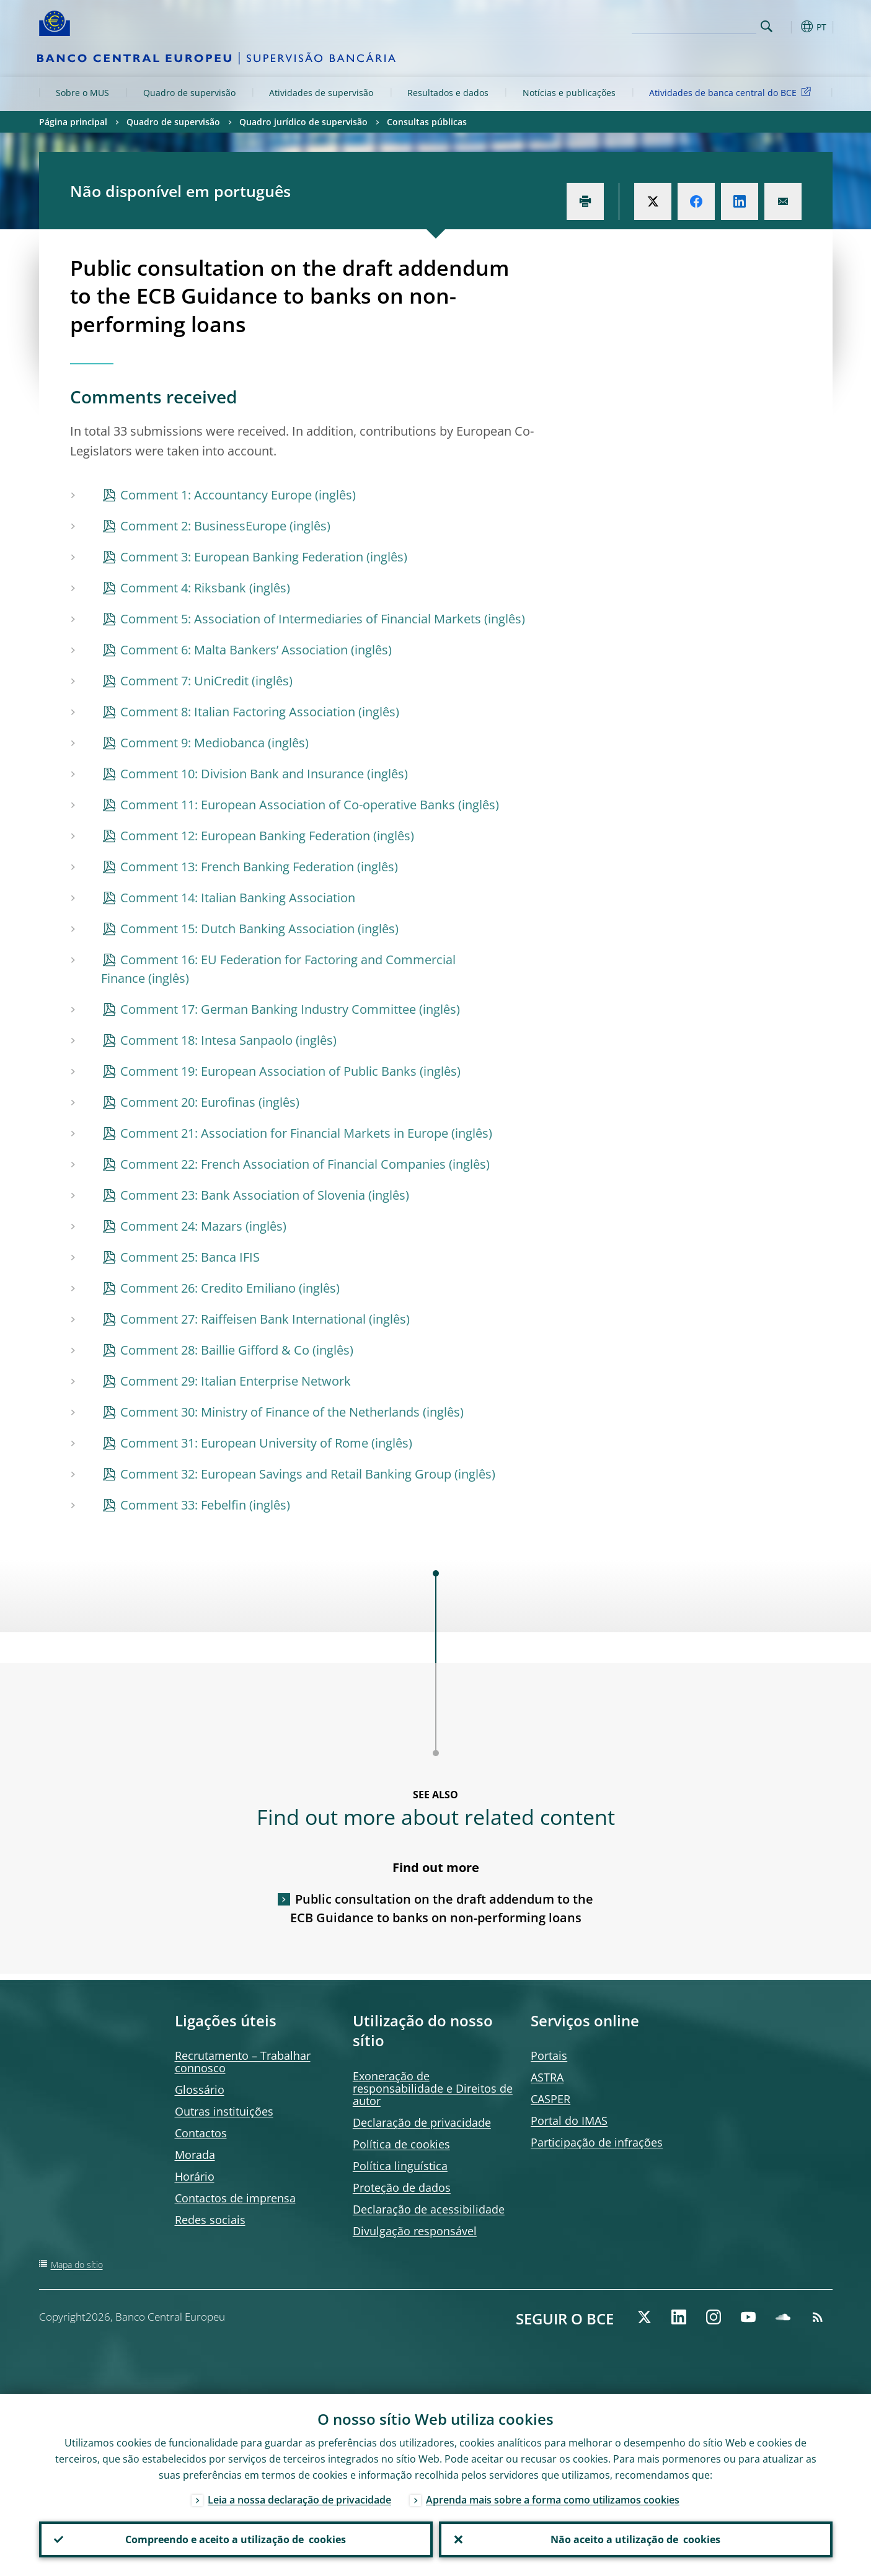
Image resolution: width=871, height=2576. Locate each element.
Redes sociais (210, 2219)
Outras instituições (224, 2111)
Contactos (201, 2132)
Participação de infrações (597, 2142)
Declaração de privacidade (422, 2122)
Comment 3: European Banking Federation (241, 556)
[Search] (694, 24)
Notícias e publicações (569, 93)
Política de (401, 2144)
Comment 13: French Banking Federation (237, 866)
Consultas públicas (427, 122)
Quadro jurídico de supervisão (303, 122)
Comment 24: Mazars (181, 1226)
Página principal (73, 122)
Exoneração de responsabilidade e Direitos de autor (433, 2088)
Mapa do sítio (77, 2264)
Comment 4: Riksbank (183, 587)
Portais (549, 2055)
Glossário (199, 2089)
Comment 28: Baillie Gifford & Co (214, 1350)
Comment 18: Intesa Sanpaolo (206, 1040)
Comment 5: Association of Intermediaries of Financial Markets (300, 618)
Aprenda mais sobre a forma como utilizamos (552, 2500)
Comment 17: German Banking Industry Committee (268, 1009)
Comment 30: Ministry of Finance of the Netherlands (270, 1412)
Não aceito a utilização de (635, 2539)
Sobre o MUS (82, 93)
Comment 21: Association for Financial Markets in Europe (284, 1133)
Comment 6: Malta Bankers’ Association (234, 649)
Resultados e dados (448, 93)
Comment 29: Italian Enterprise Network (235, 1381)
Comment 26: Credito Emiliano (208, 1288)
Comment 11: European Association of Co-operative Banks (287, 804)
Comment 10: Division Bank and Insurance (242, 773)
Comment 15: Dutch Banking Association (237, 928)
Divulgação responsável (415, 2230)
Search (766, 26)
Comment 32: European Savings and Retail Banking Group (285, 1474)
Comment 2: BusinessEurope (203, 525)
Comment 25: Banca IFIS (190, 1257)
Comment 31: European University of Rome (244, 1443)
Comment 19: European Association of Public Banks (268, 1071)
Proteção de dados (402, 2187)
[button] (789, 26)
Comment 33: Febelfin (183, 1505)
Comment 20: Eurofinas (187, 1102)
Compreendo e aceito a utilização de (235, 2539)
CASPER (550, 2098)
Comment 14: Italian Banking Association (237, 897)
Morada (195, 2154)
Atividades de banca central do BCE (732, 92)
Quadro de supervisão (189, 93)
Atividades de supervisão (321, 93)
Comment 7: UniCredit (184, 680)
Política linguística (400, 2165)
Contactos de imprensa (235, 2198)
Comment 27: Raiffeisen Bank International (243, 1319)
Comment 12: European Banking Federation (245, 835)
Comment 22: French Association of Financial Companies (283, 1164)
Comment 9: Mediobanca (192, 742)
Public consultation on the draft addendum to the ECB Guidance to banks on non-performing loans (442, 1908)
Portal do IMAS (569, 2120)
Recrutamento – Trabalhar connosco (243, 2061)
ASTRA (547, 2077)
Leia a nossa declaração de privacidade (299, 2500)
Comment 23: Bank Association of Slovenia (242, 1195)
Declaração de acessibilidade (429, 2209)
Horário (194, 2176)
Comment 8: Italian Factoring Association (237, 711)
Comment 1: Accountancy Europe (216, 494)
